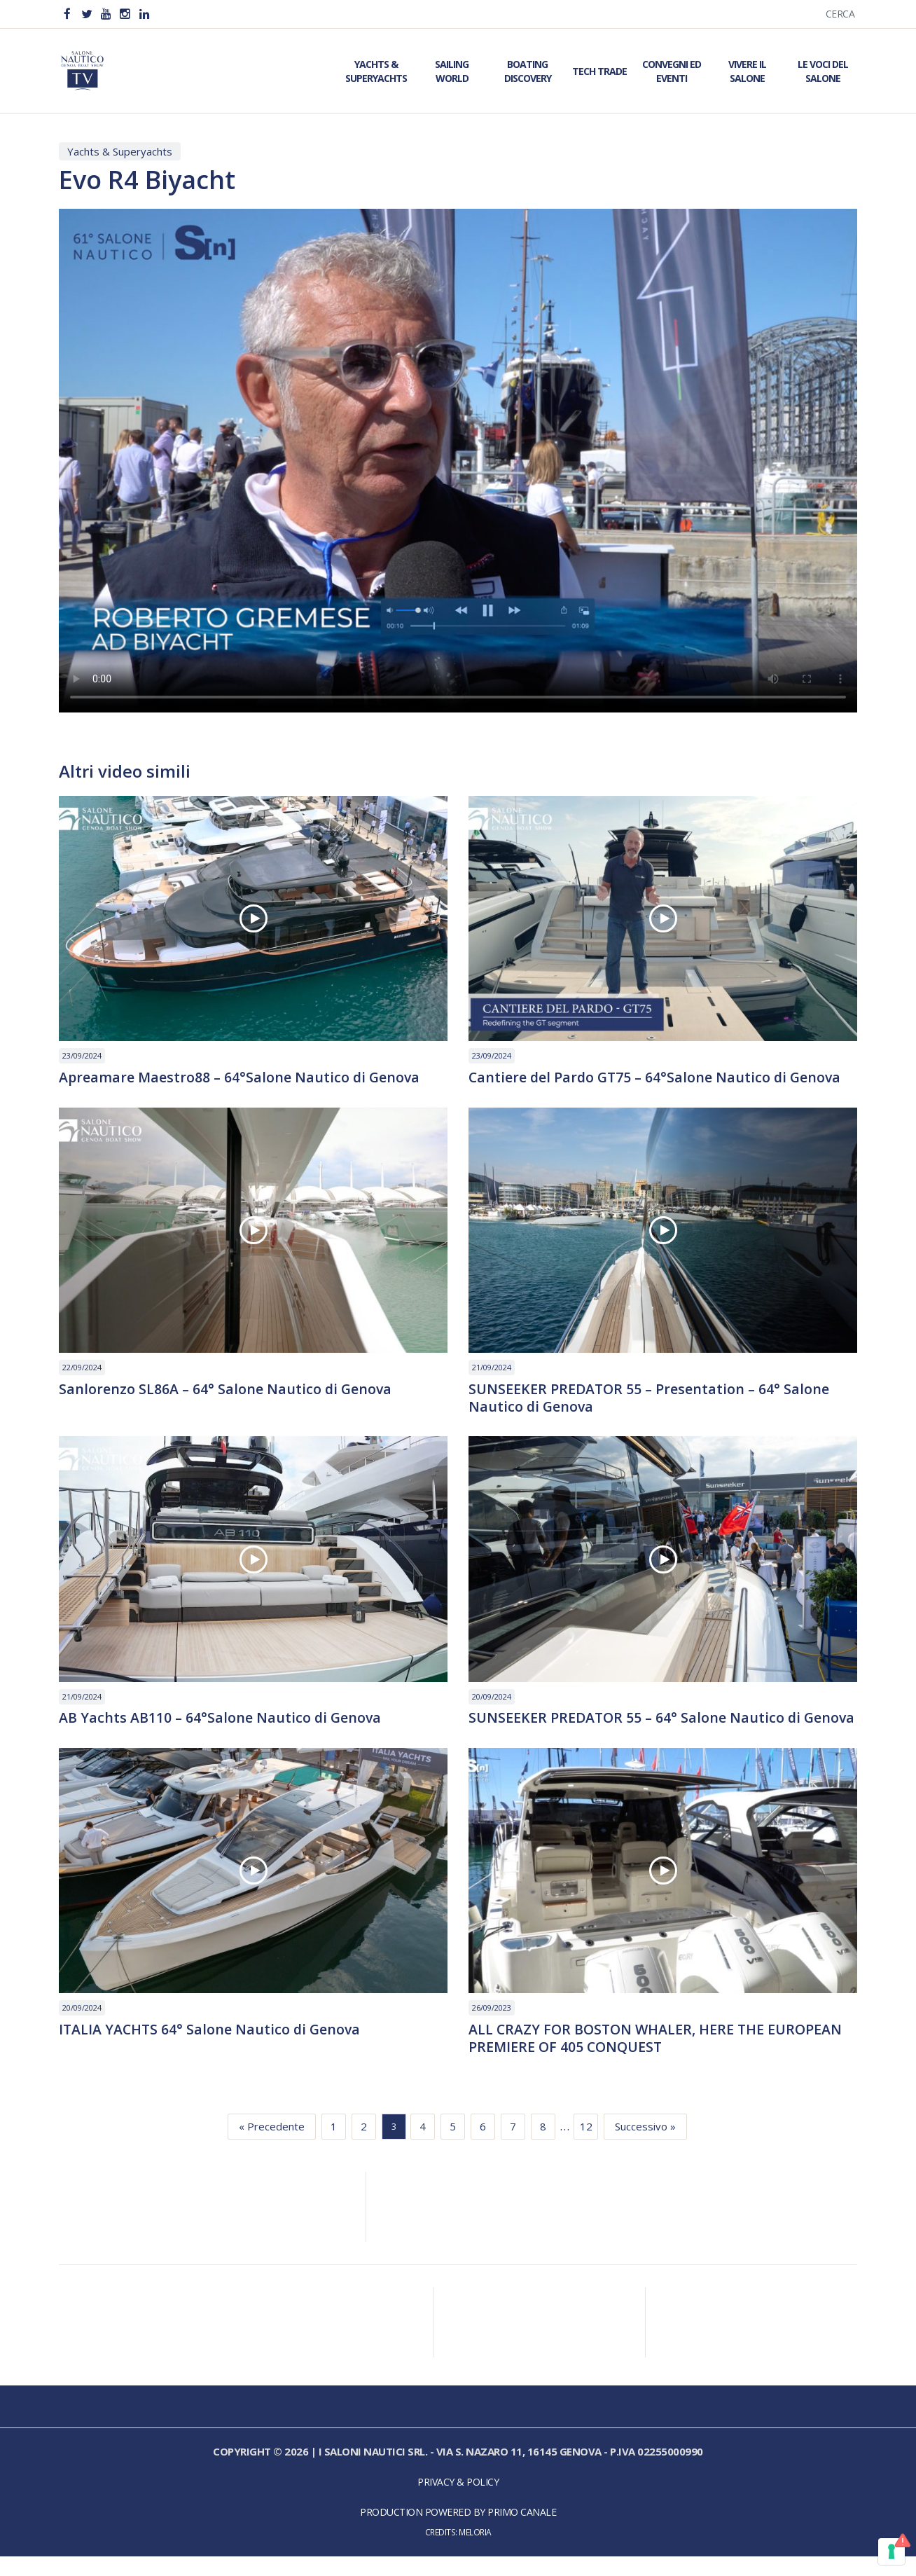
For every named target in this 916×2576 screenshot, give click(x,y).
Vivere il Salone (747, 71)
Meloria (475, 2552)
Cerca (840, 13)
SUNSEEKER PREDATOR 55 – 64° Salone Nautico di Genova (636, 1728)
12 (586, 2147)
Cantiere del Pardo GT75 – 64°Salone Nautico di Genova (657, 1077)
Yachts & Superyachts (376, 71)
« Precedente (272, 2147)
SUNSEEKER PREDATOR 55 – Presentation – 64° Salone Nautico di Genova (650, 1398)
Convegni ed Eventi (671, 71)
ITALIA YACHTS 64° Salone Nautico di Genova (211, 2049)
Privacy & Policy (458, 2502)
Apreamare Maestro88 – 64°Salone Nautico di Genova (241, 1077)
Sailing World (452, 71)
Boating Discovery (527, 71)
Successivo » (645, 2147)
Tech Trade (599, 71)
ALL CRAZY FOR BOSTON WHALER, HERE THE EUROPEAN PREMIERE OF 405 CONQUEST (658, 2058)
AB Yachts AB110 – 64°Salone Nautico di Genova (221, 1719)
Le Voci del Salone (823, 71)
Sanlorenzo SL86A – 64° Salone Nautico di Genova (226, 1389)
